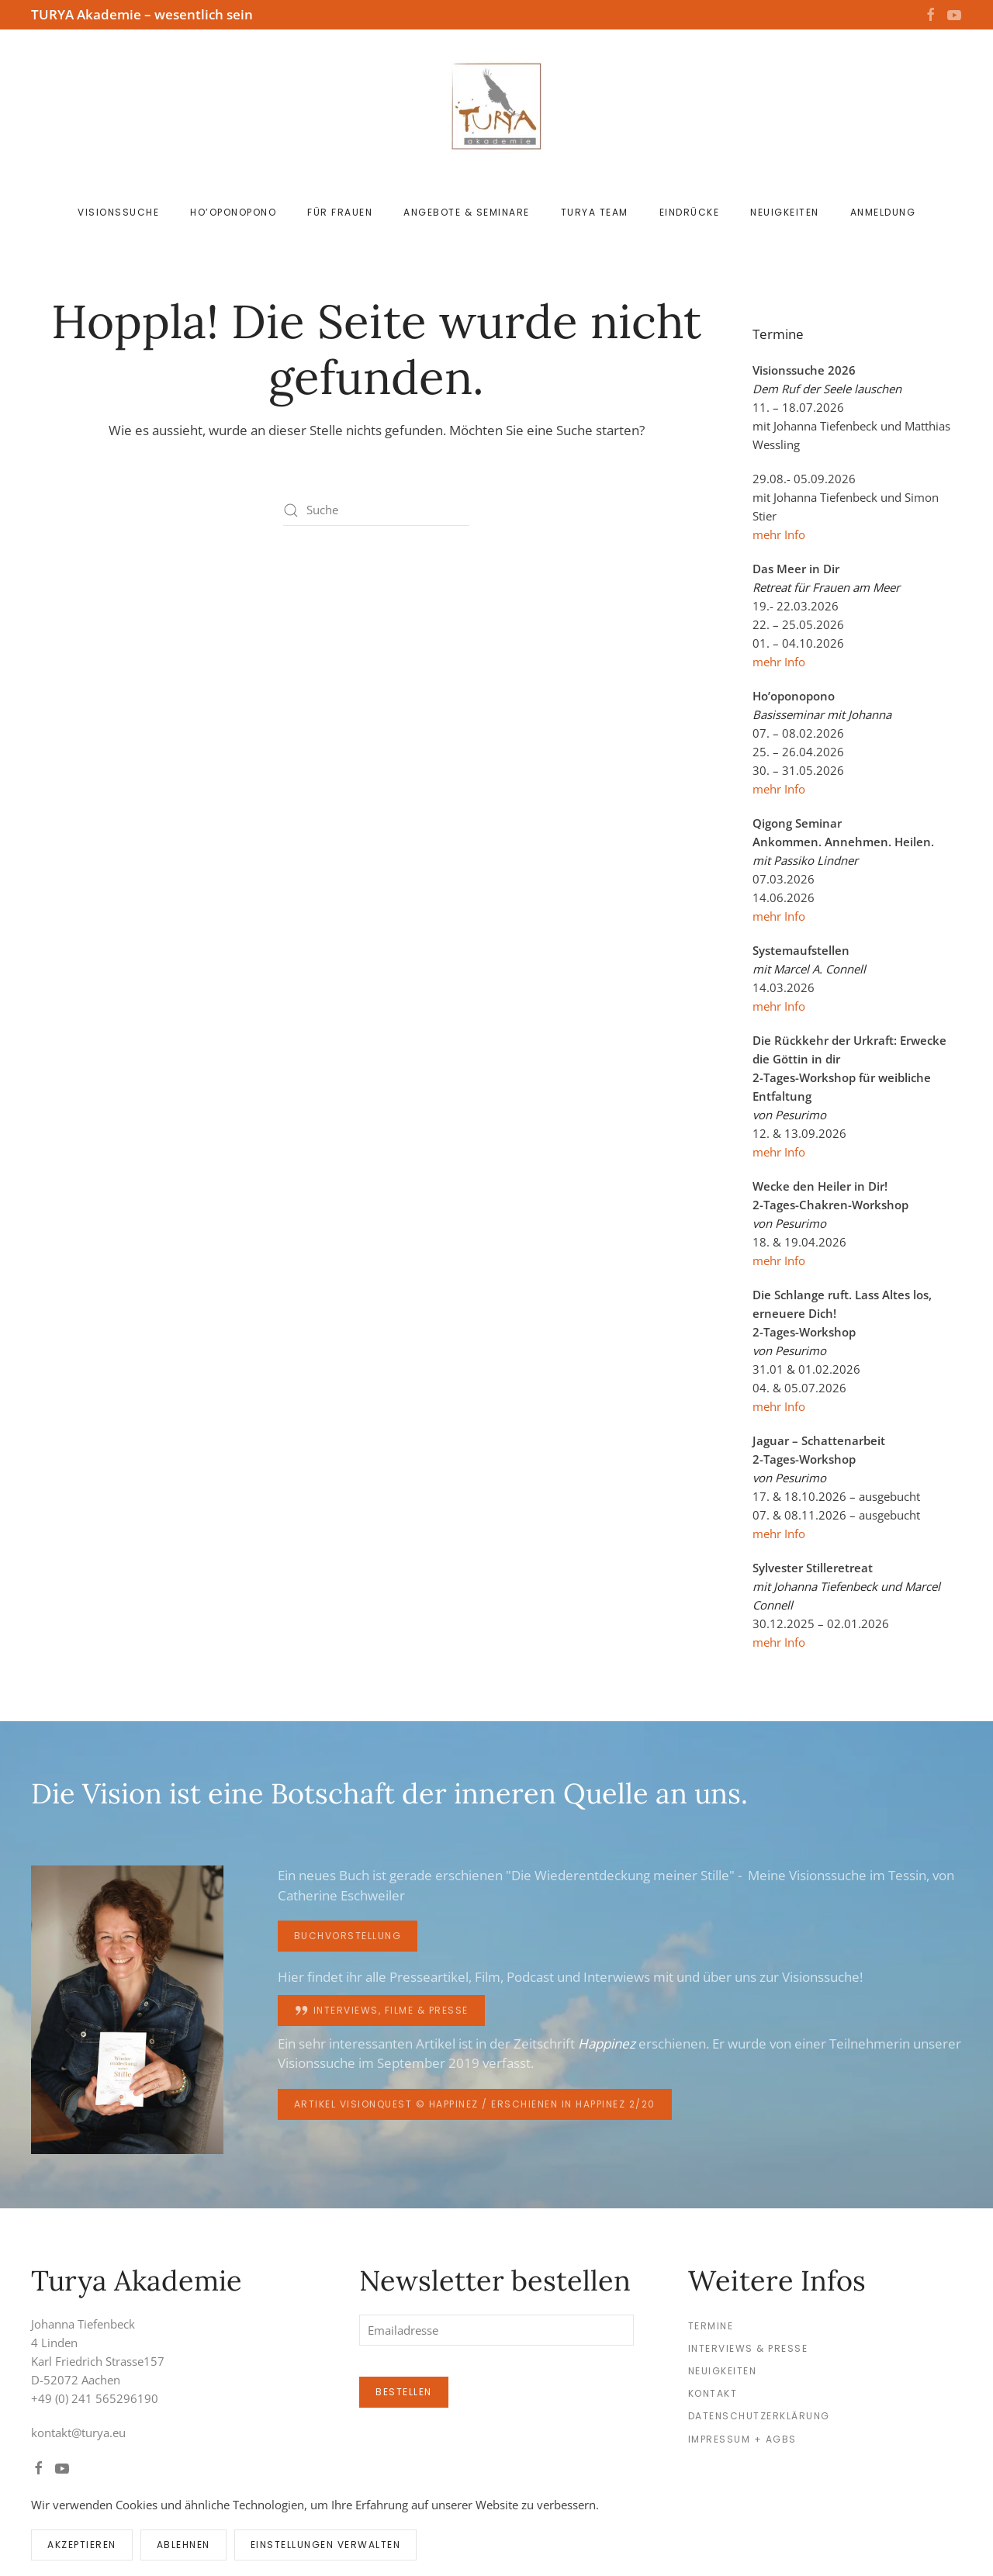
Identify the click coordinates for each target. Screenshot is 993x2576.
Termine (711, 2325)
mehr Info (779, 534)
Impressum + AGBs (742, 2439)
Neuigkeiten (784, 212)
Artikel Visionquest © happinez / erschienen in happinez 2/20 (475, 2104)
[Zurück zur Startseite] (496, 107)
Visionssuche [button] (118, 212)
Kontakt (713, 2393)
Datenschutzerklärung (759, 2415)
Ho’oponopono (233, 212)
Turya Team (594, 212)
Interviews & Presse (748, 2348)
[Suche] (376, 510)
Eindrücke (689, 212)
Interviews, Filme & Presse (381, 2010)
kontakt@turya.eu (78, 2432)
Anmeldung (883, 212)
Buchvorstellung (348, 1935)
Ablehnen (183, 2544)
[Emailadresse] (496, 2330)
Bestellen (403, 2391)
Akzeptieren (81, 2544)
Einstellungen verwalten (326, 2544)
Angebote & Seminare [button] (466, 212)
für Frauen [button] (339, 212)
